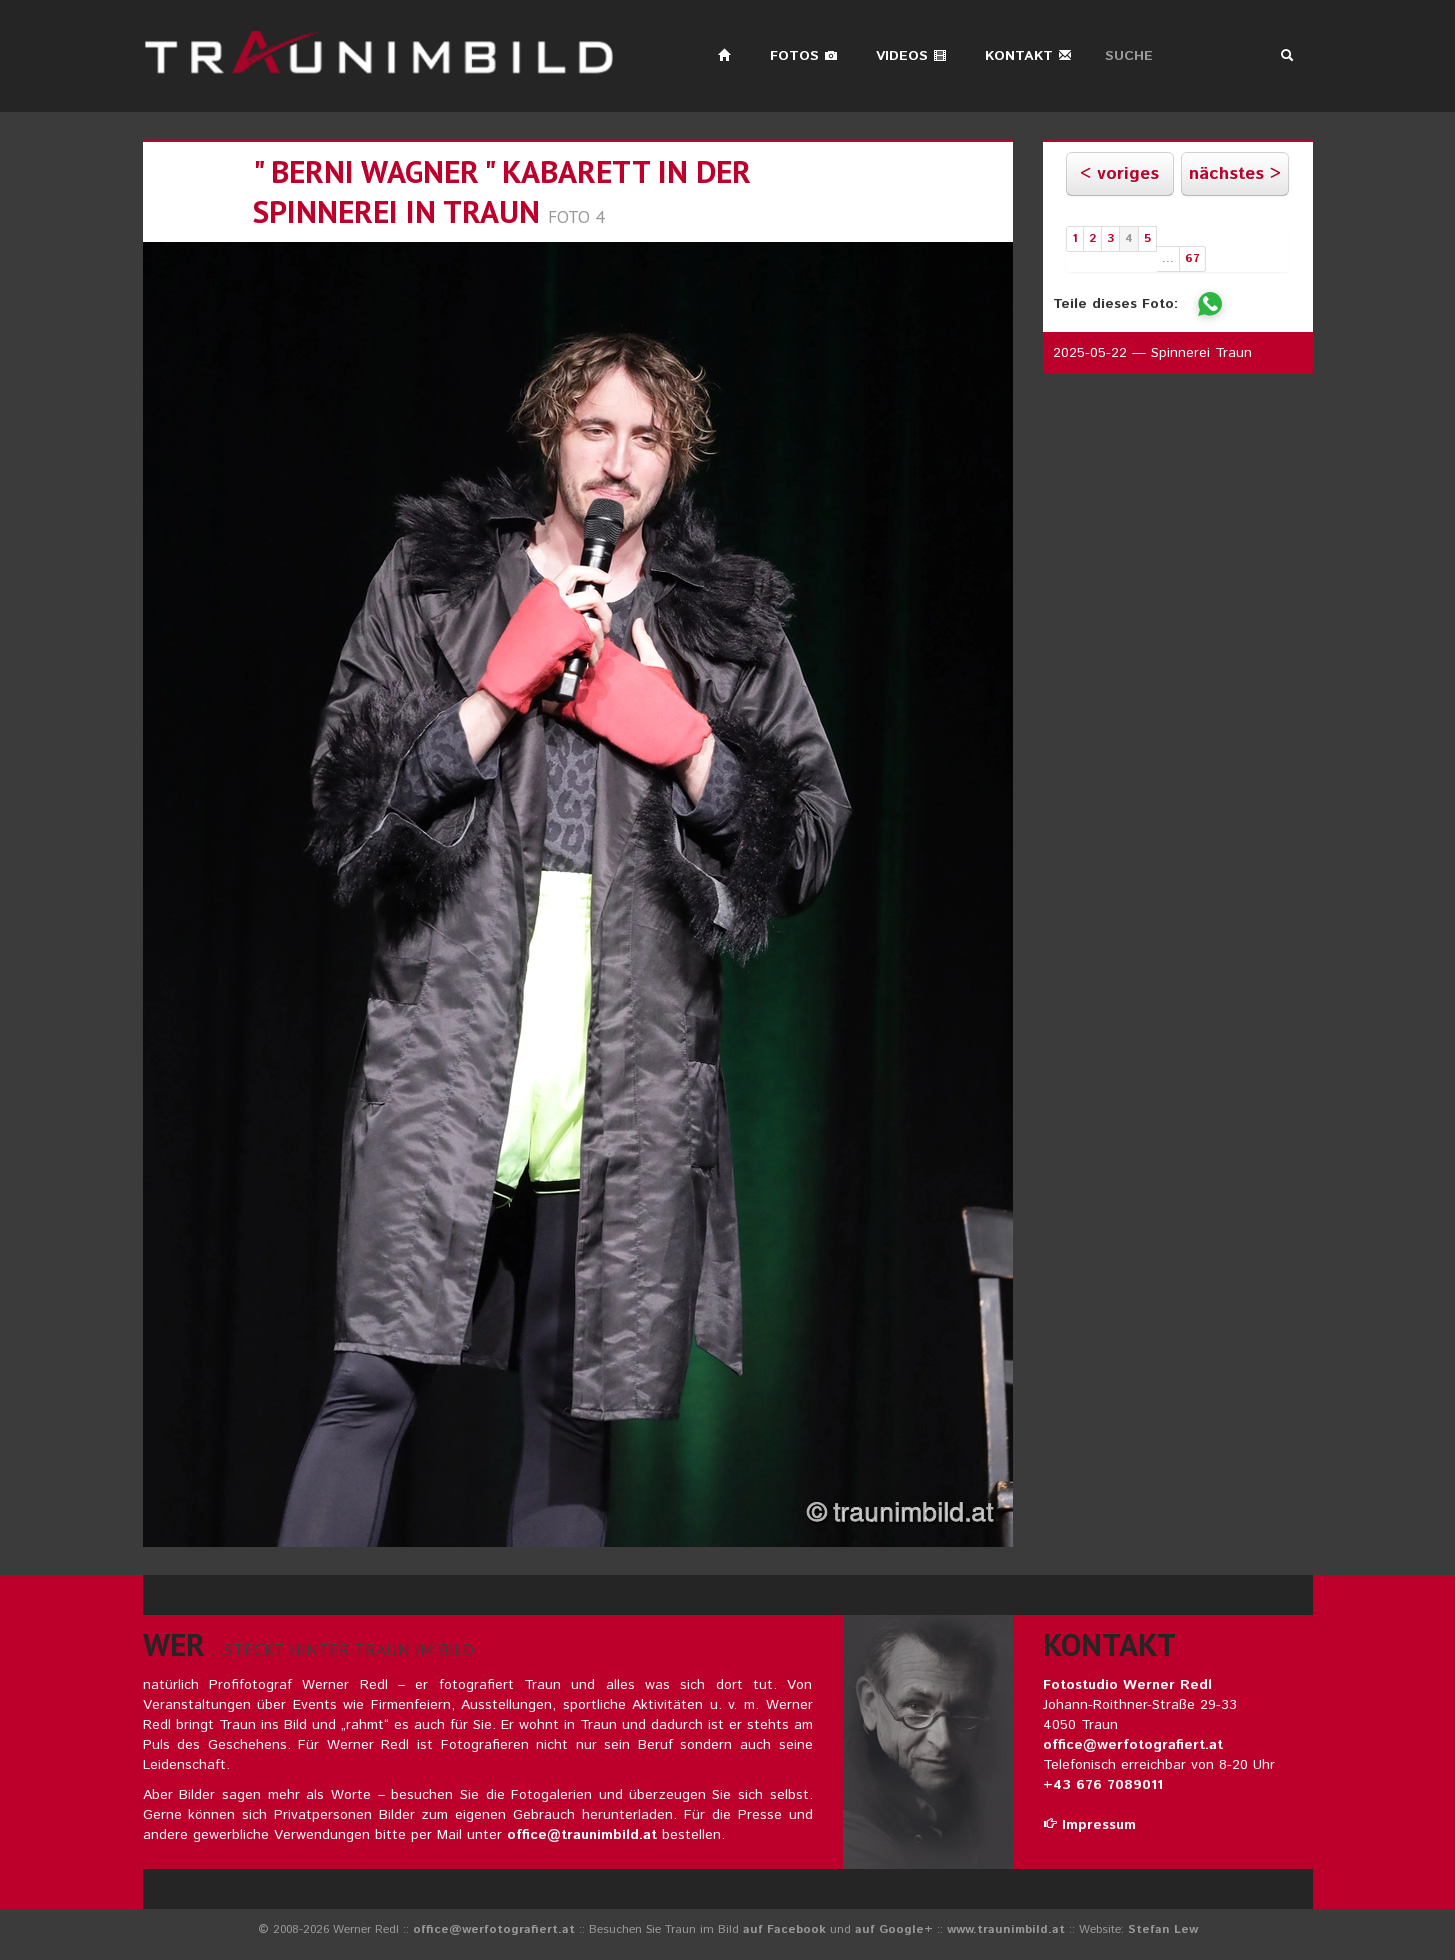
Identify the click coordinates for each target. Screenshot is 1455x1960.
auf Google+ (894, 1929)
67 (1192, 258)
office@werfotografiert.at (1133, 1745)
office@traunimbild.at (582, 1835)
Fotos (804, 56)
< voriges (1119, 174)
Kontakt (1028, 56)
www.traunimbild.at (1006, 1929)
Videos (911, 56)
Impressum (1089, 1825)
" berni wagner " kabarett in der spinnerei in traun (502, 191)
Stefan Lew (1163, 1929)
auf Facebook (784, 1929)
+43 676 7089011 (1103, 1785)
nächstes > (1235, 174)
